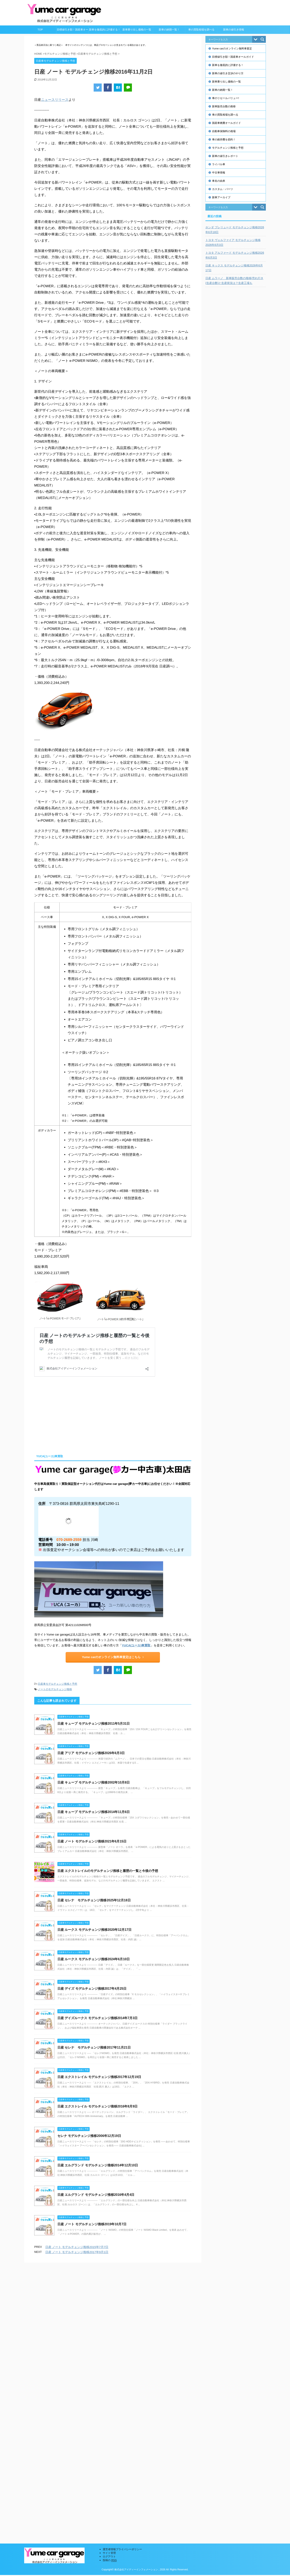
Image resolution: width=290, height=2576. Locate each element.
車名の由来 (218, 180)
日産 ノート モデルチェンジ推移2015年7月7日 (76, 2247)
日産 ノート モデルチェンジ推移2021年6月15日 (91, 1841)
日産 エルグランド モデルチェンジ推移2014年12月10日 (97, 2165)
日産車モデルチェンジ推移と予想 (57, 1683)
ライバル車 (218, 164)
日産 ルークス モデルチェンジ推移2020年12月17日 (94, 1929)
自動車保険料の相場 (224, 131)
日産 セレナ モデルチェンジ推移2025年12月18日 (94, 1900)
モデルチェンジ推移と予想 (227, 147)
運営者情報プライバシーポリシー (122, 2272)
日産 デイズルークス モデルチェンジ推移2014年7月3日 (97, 2018)
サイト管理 (109, 2275)
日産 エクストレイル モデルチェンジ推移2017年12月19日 (99, 2077)
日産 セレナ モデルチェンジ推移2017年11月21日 (94, 2047)
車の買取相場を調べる (201, 29)
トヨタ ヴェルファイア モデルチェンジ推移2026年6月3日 (233, 242)
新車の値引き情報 (233, 29)
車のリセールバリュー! (225, 98)
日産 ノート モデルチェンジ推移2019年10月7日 (91, 2224)
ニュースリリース (54, 100)
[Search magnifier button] (262, 39)
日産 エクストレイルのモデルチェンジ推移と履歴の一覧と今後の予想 (107, 1871)
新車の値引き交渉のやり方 (227, 73)
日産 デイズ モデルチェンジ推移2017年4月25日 (91, 1988)
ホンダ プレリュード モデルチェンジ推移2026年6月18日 (234, 230)
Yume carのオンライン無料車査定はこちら (113, 1657)
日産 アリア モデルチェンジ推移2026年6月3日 (91, 1753)
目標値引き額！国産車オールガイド (72, 31)
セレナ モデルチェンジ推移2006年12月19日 (89, 2136)
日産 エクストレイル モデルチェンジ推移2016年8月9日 (97, 2106)
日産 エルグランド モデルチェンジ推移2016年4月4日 (95, 2194)
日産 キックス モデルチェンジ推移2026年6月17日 (234, 268)
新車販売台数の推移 (224, 106)
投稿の (110, 2283)
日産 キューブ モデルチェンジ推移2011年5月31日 (93, 1723)
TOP (40, 29)
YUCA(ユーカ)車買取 (136, 1645)
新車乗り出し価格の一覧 (136, 29)
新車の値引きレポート (225, 156)
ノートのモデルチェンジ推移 (55, 1689)
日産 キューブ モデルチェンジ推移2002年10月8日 (93, 1782)
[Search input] (229, 39)
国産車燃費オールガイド (226, 122)
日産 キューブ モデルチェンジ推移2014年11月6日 (93, 1812)
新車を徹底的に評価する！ (104, 29)
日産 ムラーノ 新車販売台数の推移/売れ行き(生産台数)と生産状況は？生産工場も (234, 281)
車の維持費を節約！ (224, 139)
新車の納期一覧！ (169, 29)
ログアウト (109, 2279)
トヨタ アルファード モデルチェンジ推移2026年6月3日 (234, 255)
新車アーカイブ (221, 197)
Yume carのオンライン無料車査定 (232, 48)
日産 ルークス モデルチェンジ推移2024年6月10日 (93, 1959)
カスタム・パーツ (222, 189)
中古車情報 (218, 172)
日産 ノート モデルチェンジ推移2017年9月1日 (76, 2252)
